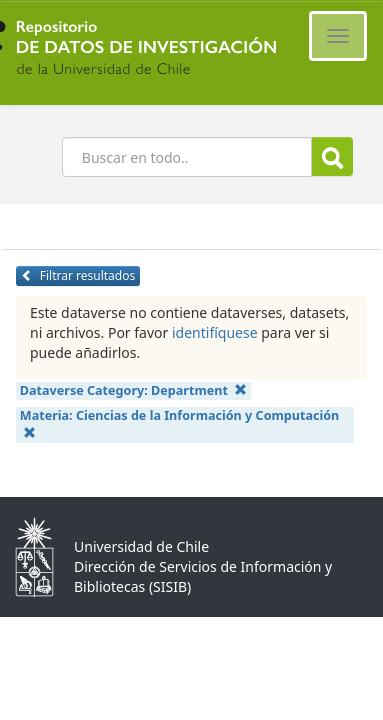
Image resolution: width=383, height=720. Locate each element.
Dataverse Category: (134, 390)
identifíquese (215, 332)
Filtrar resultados (78, 275)
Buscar (332, 157)
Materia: (180, 423)
